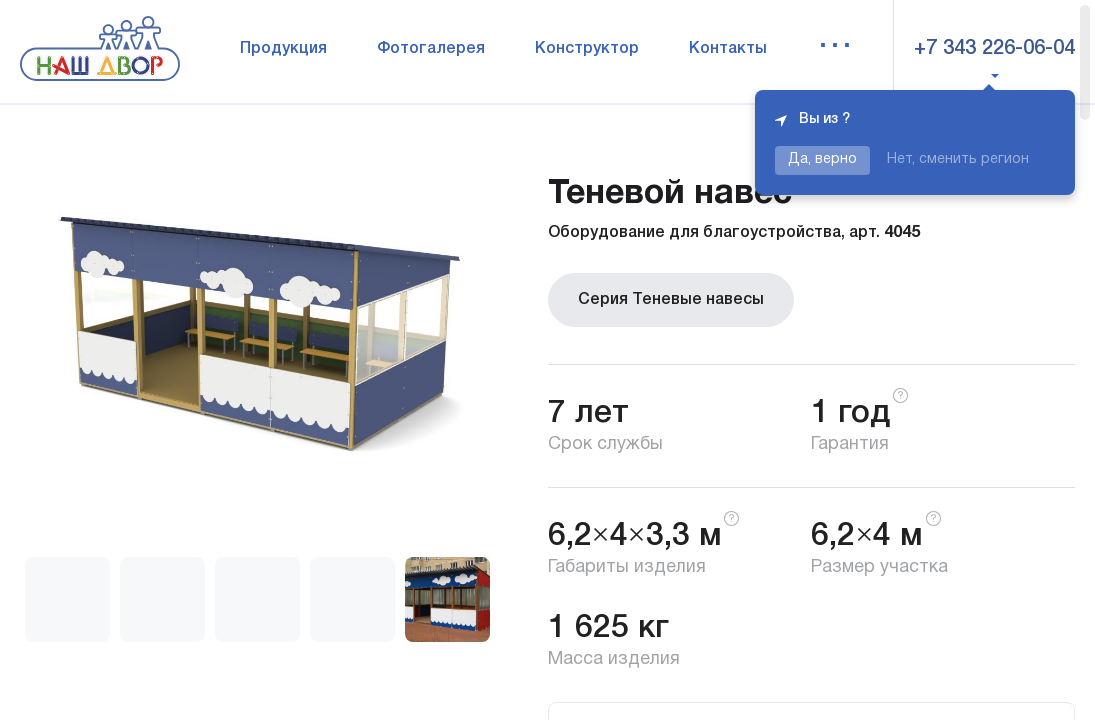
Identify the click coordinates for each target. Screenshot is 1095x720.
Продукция (283, 49)
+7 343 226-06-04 (994, 49)
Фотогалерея (431, 49)
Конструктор (587, 49)
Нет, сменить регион (958, 159)
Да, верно (822, 159)
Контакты (728, 49)
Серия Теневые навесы (671, 300)
